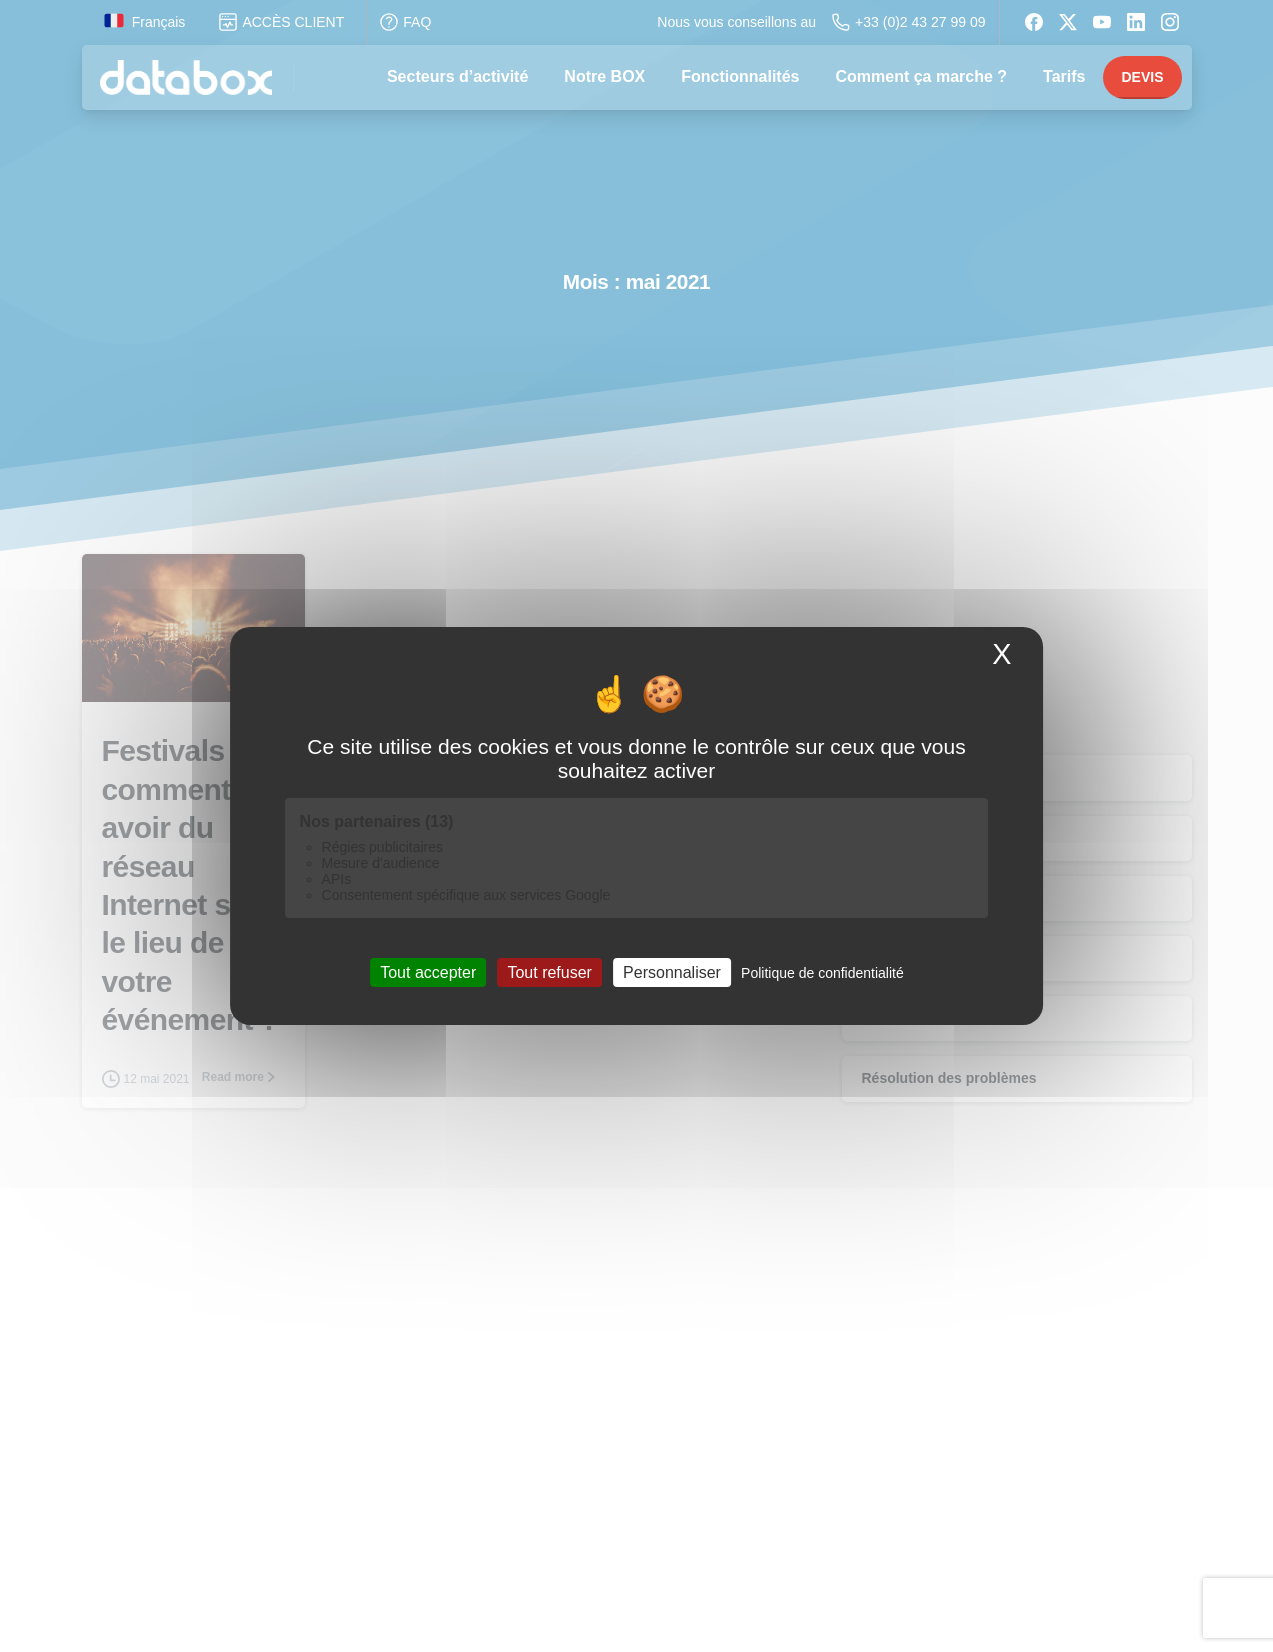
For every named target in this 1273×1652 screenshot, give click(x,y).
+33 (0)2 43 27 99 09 (908, 22)
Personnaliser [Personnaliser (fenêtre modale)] (672, 972)
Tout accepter (428, 972)
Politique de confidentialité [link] (822, 973)
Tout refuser (549, 972)
